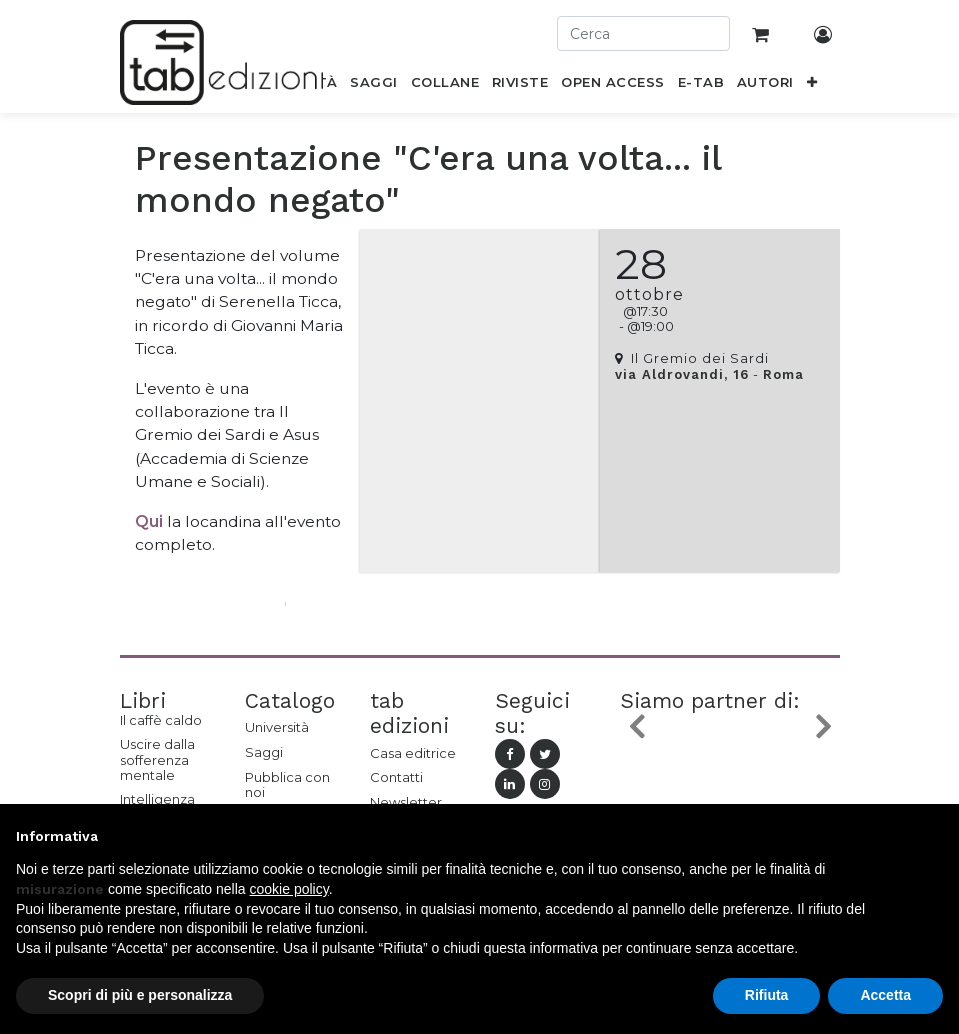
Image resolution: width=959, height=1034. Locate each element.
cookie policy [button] (289, 889)
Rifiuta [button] (767, 995)
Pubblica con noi (287, 785)
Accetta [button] (885, 995)
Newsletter (406, 802)
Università (277, 727)
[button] (811, 86)
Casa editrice (413, 753)
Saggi (264, 752)
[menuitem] (374, 86)
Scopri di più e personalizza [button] (140, 995)
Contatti (396, 777)
